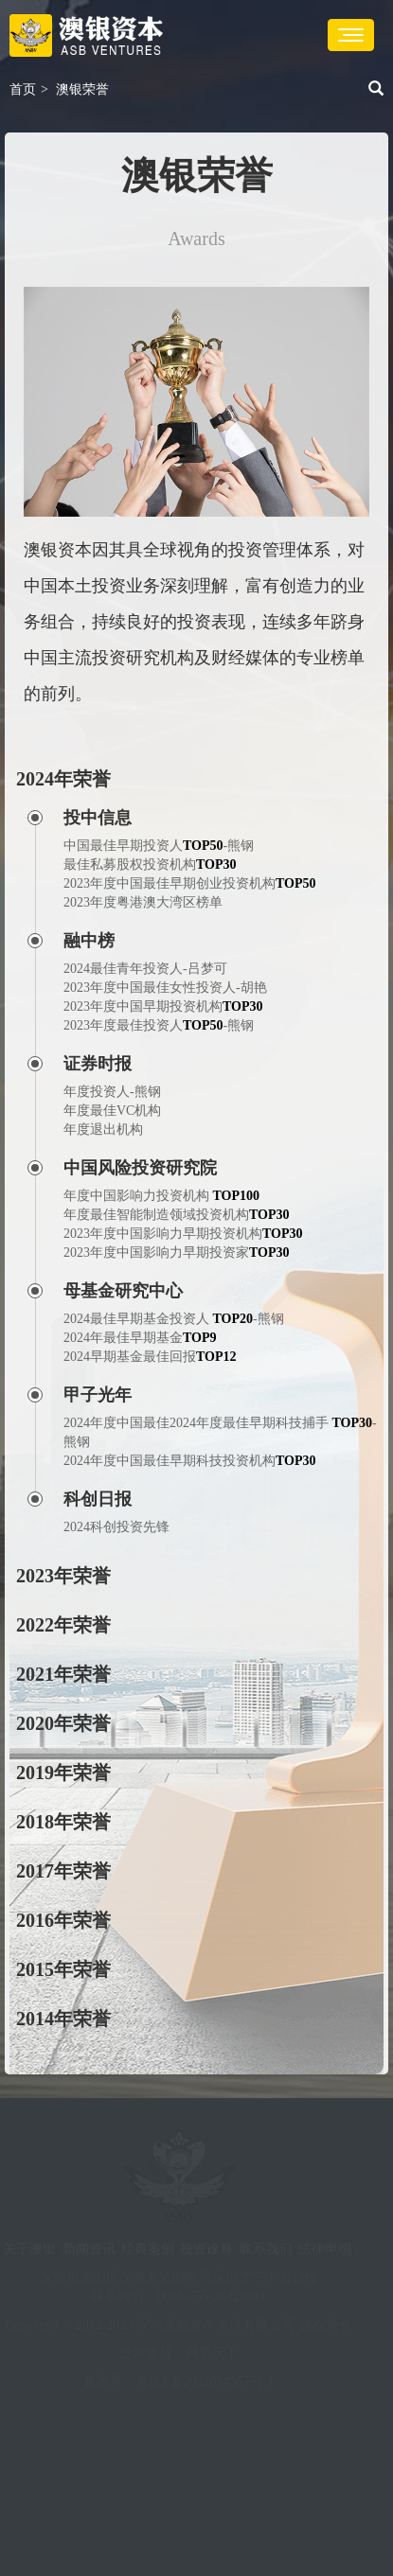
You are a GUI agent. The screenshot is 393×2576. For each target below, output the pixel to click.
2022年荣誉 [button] (63, 1624)
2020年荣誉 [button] (63, 1723)
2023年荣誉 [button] (63, 1575)
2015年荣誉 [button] (63, 1969)
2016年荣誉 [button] (63, 1920)
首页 (22, 89)
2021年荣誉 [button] (63, 1674)
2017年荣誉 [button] (63, 1871)
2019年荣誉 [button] (63, 1772)
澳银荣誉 (82, 89)
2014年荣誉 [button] (63, 2018)
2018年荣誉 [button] (63, 1821)
